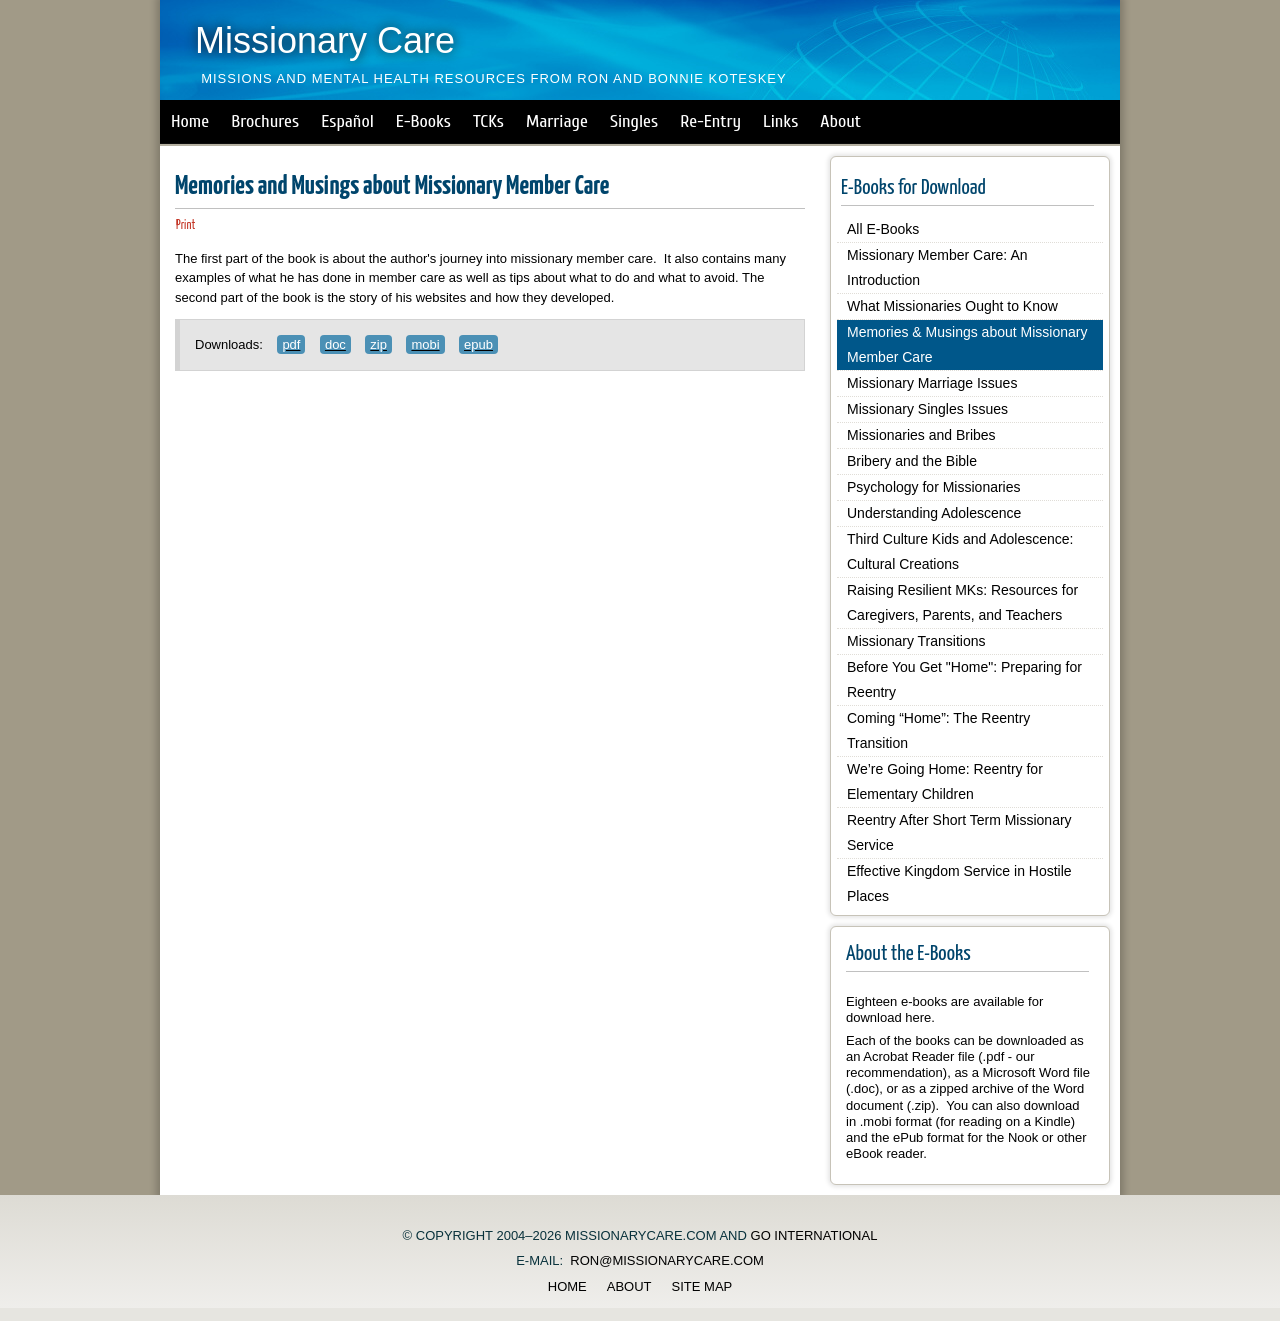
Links (780, 121)
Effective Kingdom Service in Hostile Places (959, 883)
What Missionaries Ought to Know (952, 306)
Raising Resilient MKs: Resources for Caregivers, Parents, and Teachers (962, 602)
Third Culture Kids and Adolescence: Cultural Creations (960, 551)
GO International (814, 1235)
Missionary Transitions (916, 641)
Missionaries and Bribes (921, 435)
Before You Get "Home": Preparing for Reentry (964, 679)
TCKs (488, 121)
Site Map (702, 1286)
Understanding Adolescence (934, 513)
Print (185, 225)
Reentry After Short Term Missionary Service (959, 832)
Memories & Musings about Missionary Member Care (967, 344)
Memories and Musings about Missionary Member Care (392, 186)
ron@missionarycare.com (667, 1260)
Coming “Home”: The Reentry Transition (938, 730)
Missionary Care (325, 40)
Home (190, 121)
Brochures (265, 121)
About (840, 121)
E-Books (423, 121)
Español (347, 121)
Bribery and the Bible (912, 461)
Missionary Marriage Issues (932, 383)
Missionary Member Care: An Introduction (937, 267)
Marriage (557, 121)
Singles (634, 121)
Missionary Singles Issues (927, 409)
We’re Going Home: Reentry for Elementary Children (945, 781)
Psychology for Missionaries (934, 487)
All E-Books (883, 229)
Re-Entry (710, 121)
